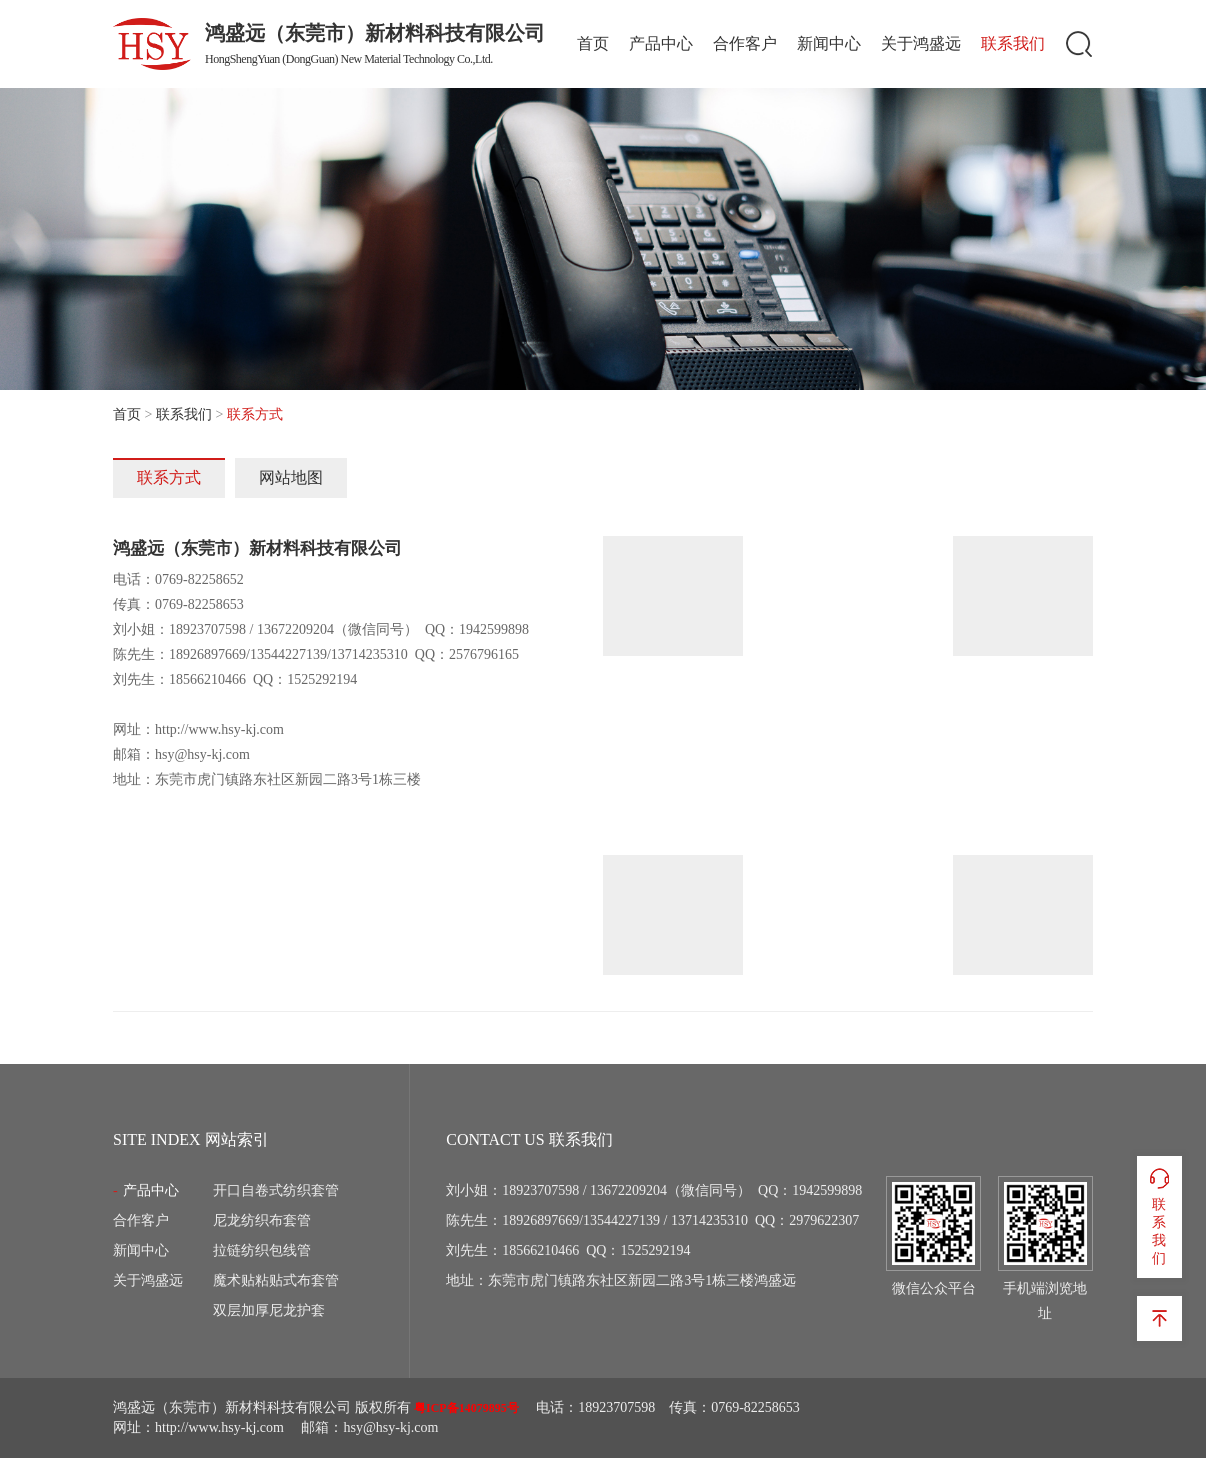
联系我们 (1013, 43)
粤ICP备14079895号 (466, 1408)
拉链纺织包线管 (262, 1250)
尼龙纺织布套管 (262, 1220)
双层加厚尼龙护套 (269, 1310)
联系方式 (169, 477)
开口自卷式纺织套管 (276, 1190)
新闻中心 (829, 43)
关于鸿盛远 (921, 43)
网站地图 (291, 477)
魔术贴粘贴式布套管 (276, 1280)
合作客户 (745, 43)
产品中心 (661, 43)
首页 (593, 43)
